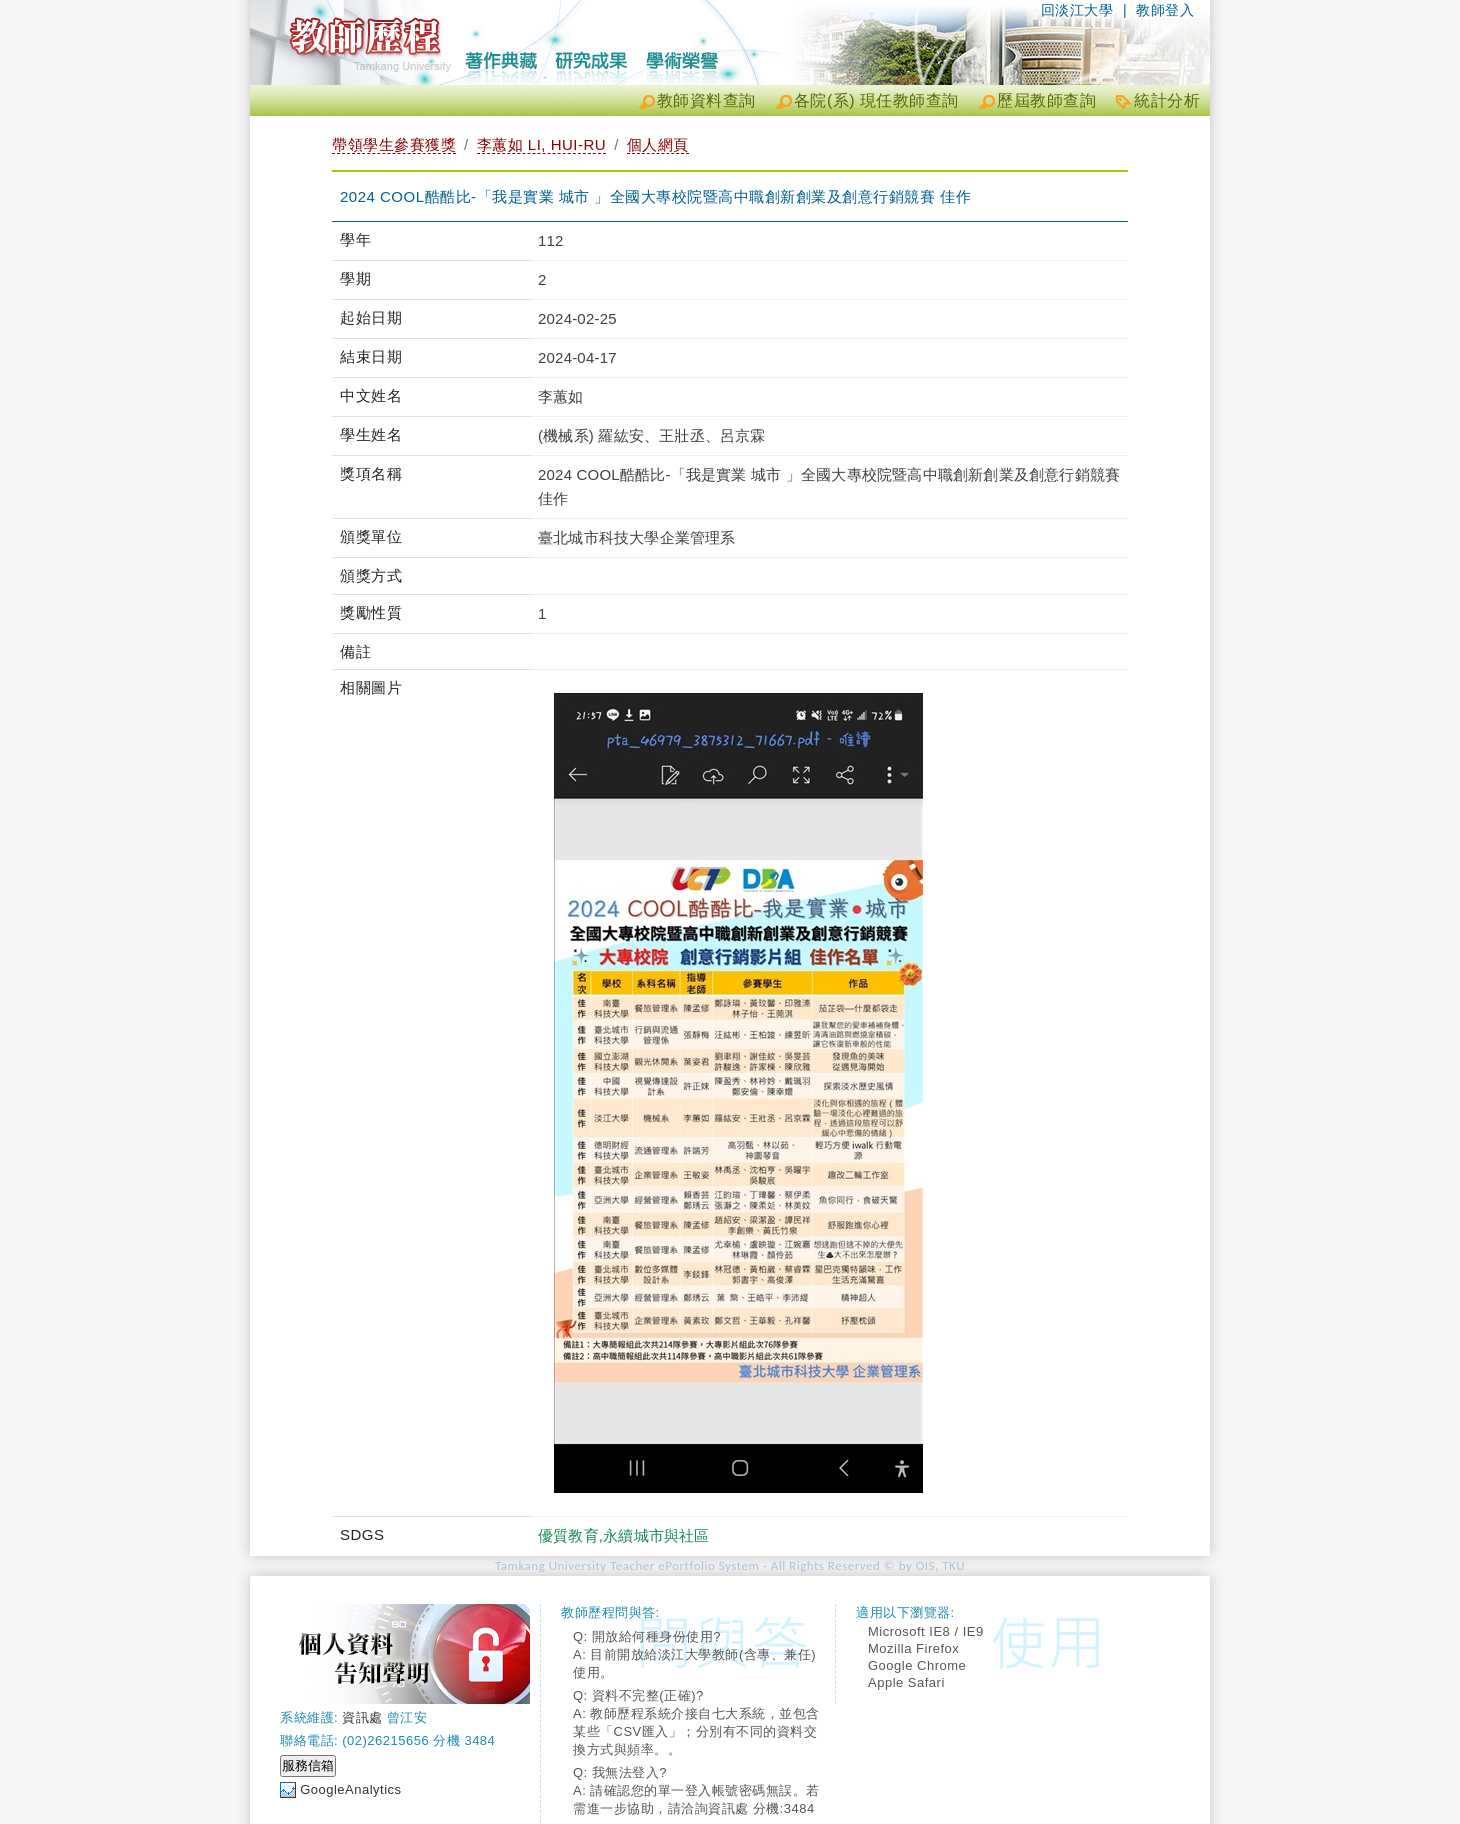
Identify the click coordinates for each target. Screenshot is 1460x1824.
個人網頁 (658, 144)
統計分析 (1167, 100)
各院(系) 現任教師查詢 (876, 100)
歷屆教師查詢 (1046, 100)
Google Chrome (917, 1665)
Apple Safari (906, 1682)
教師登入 (1165, 10)
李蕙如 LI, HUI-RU (542, 144)
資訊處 (362, 1717)
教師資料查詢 (706, 100)
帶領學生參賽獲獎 (394, 144)
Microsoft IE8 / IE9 (926, 1631)
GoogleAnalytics (350, 1789)
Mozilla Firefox (913, 1648)
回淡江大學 (1077, 10)
